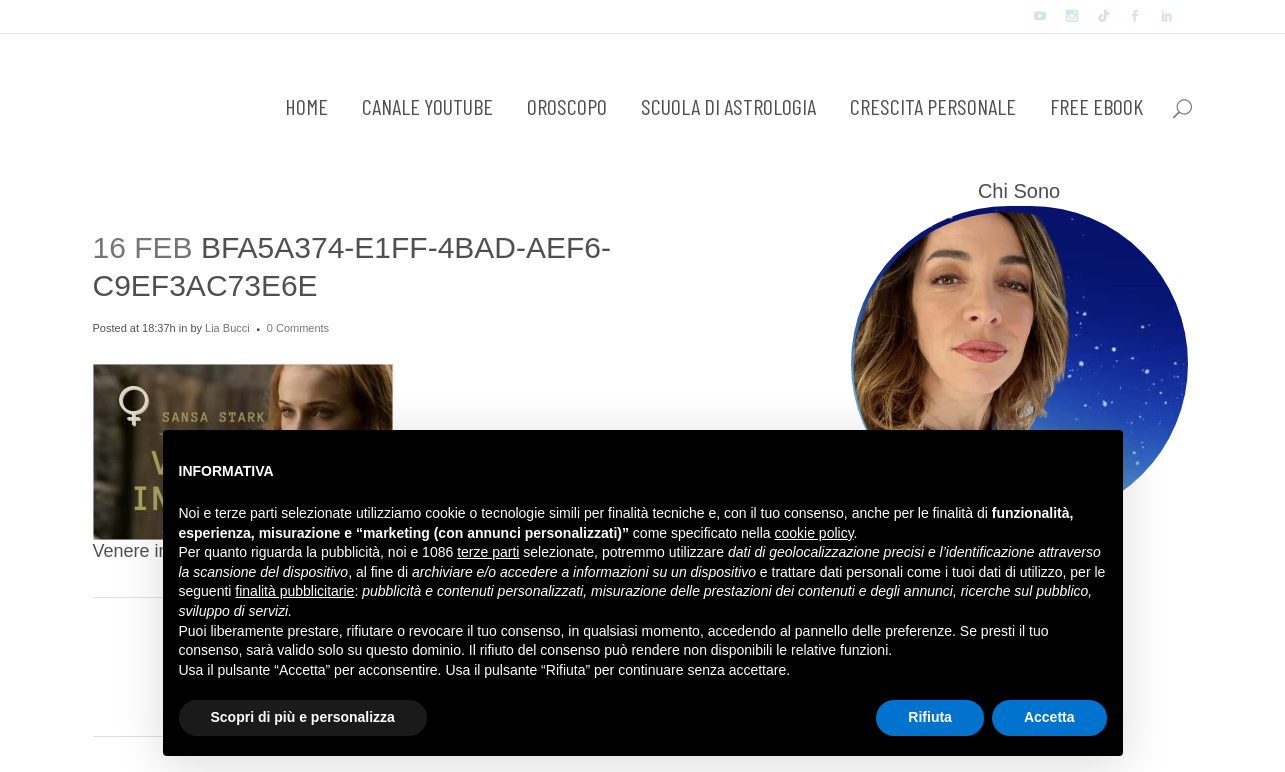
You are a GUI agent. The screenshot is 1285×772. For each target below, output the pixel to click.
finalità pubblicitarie (294, 591)
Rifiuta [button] (930, 717)
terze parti (488, 552)
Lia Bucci (227, 328)
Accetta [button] (1049, 717)
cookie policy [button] (813, 533)
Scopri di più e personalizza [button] (303, 717)
